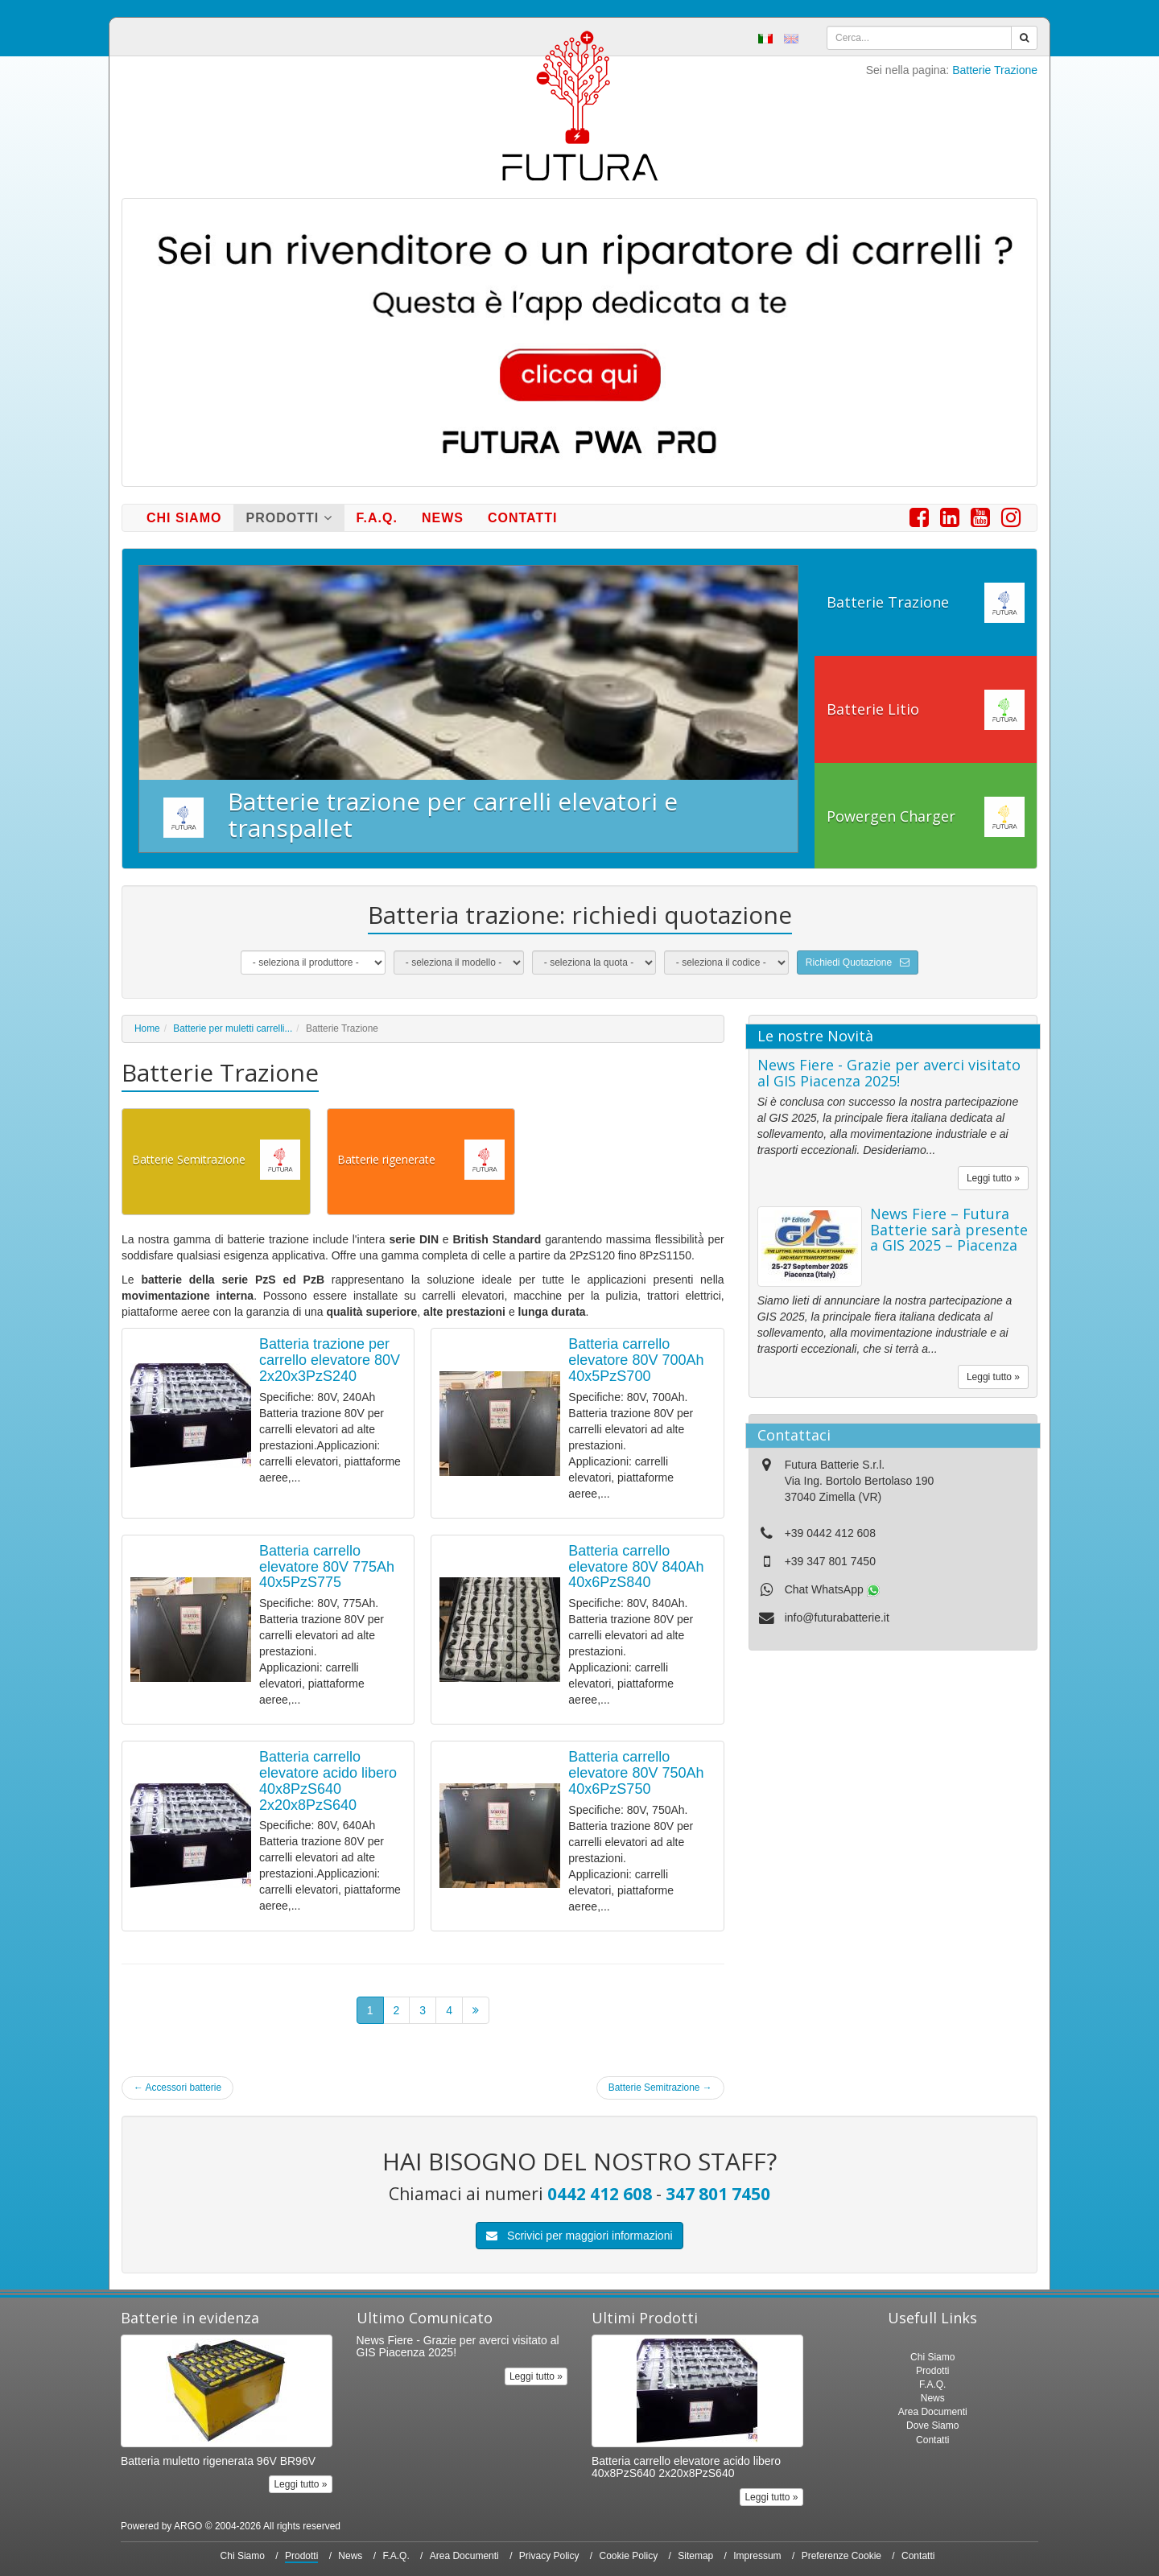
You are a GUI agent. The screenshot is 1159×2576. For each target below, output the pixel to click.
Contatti (523, 518)
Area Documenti (932, 2411)
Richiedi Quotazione (857, 962)
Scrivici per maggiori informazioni (579, 2235)
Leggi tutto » (993, 1178)
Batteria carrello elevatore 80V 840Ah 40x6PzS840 (635, 1567)
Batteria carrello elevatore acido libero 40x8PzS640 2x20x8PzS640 (328, 1780)
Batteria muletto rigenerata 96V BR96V (218, 2460)
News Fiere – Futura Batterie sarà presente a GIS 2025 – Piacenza (949, 1229)
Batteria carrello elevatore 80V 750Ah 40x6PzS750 (635, 1773)
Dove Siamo (932, 2425)
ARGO (188, 2526)
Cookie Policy (629, 2556)
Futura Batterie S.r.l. (835, 1464)
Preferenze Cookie (841, 2556)
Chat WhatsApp (832, 1589)
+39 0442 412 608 (830, 1533)
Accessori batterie (177, 2087)
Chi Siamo (183, 518)
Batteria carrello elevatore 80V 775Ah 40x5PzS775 (326, 1567)
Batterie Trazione (994, 70)
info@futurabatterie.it (837, 1617)
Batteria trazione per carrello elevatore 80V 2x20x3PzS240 (329, 1360)
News (443, 518)
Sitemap (695, 2556)
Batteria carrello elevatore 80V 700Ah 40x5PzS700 (635, 1360)
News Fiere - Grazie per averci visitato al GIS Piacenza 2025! (889, 1072)
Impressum (757, 2556)
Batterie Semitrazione (660, 2087)
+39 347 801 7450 (830, 1561)
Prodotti (288, 518)
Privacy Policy (549, 2556)
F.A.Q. (377, 518)
